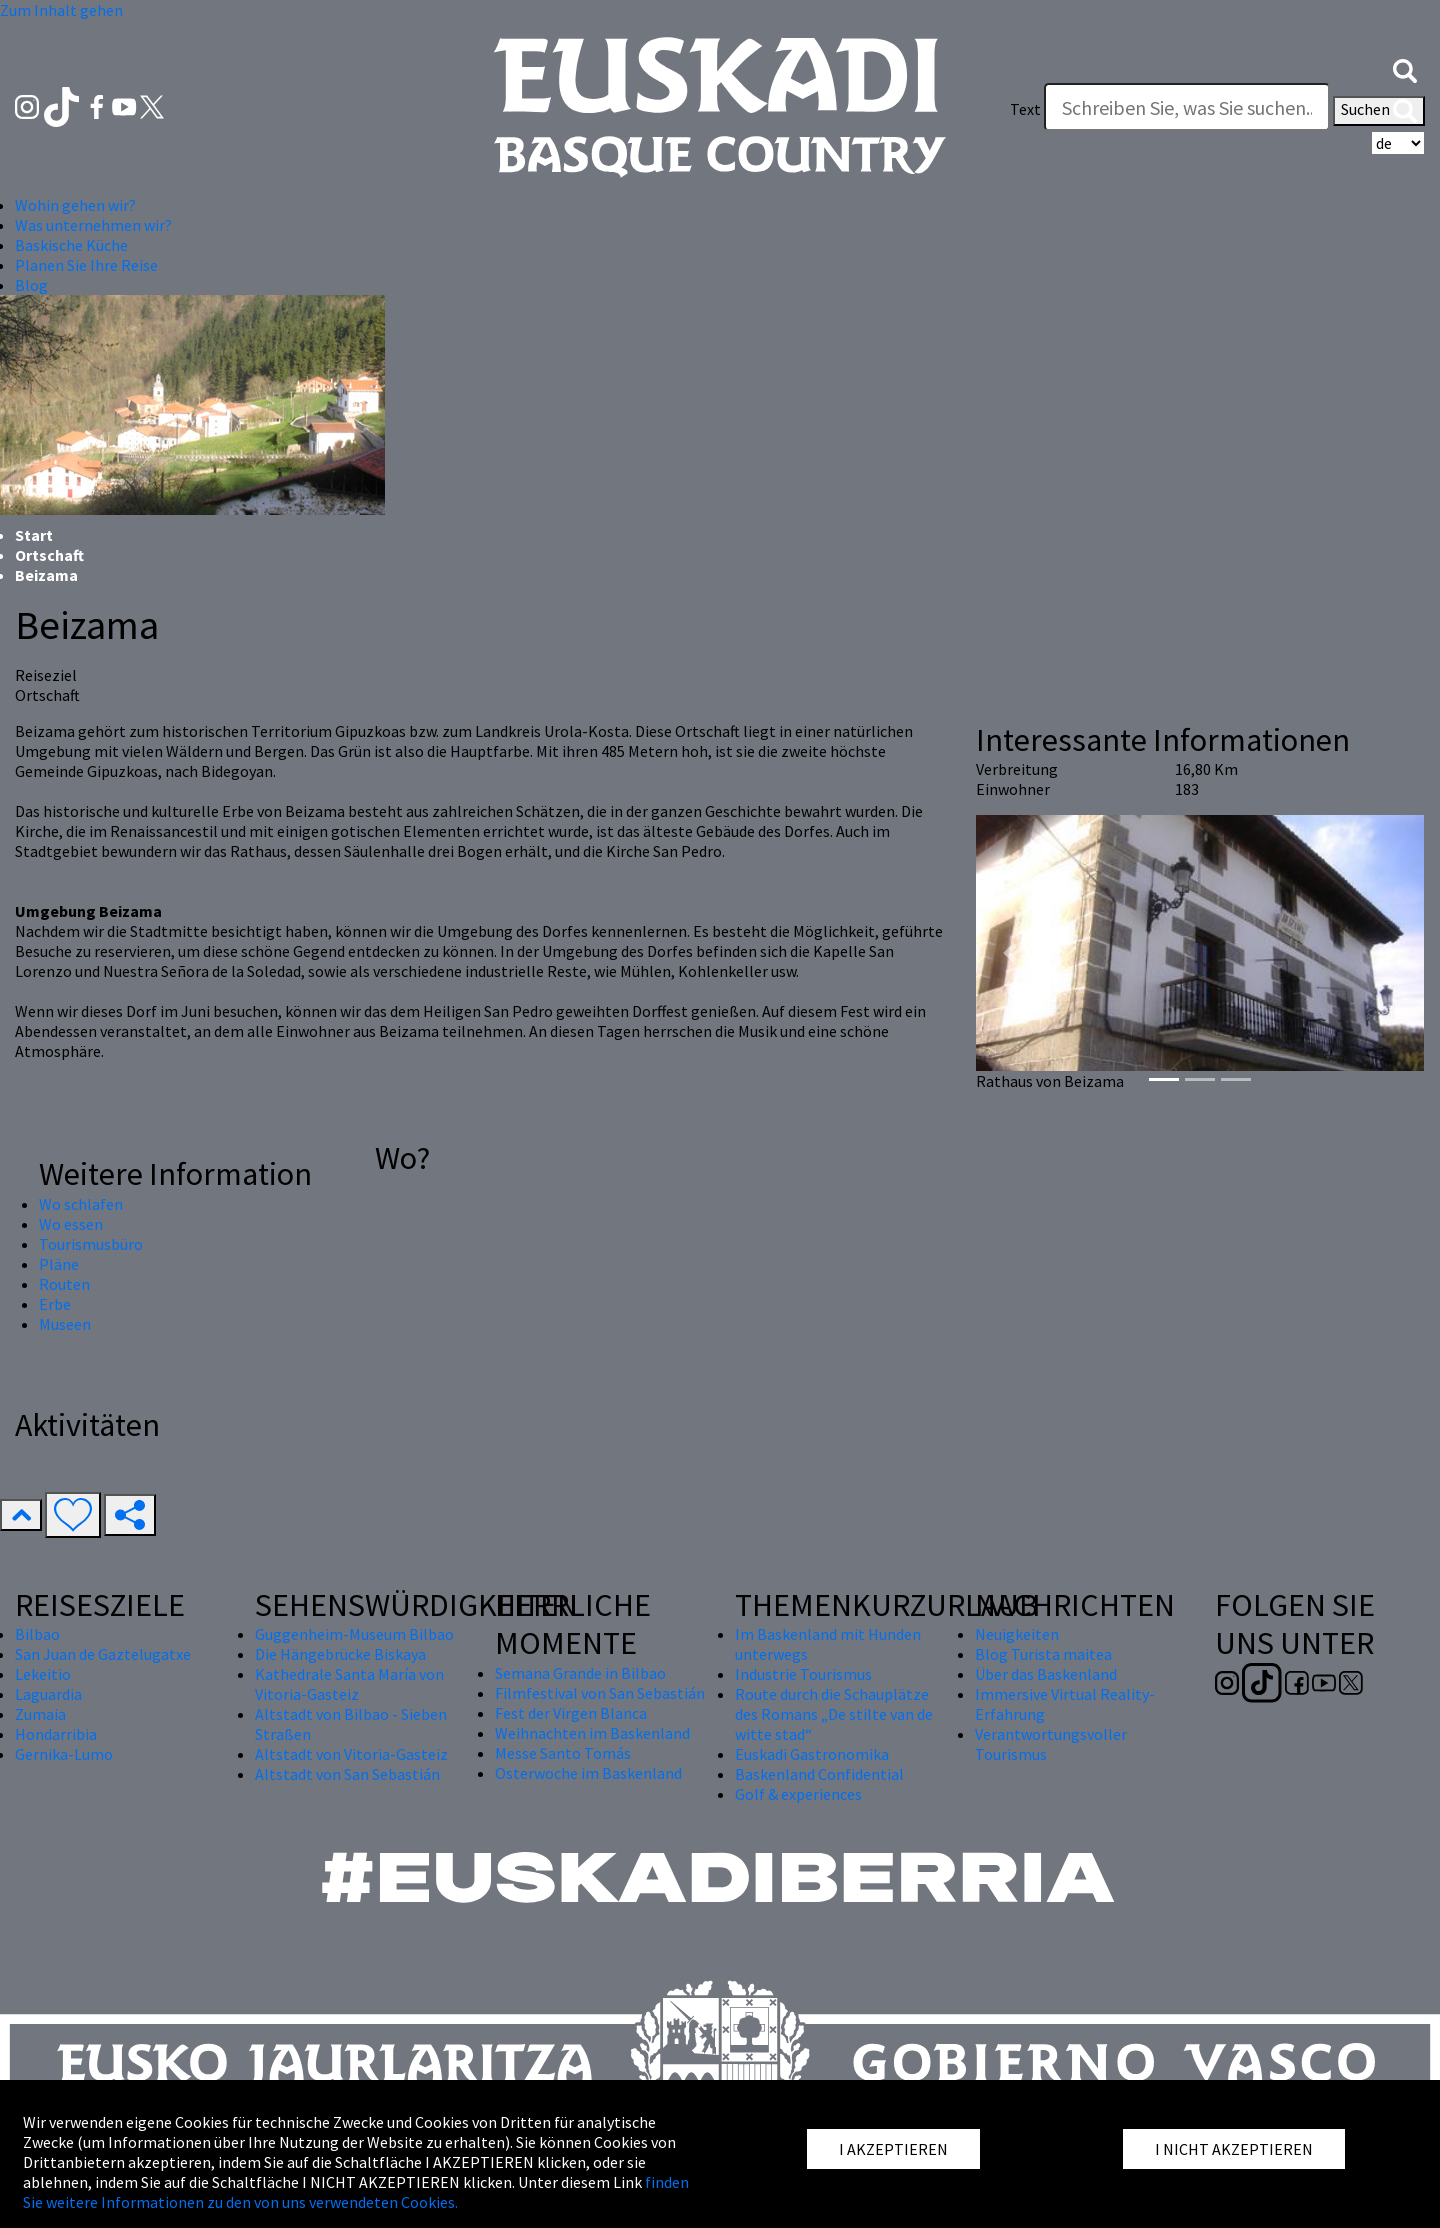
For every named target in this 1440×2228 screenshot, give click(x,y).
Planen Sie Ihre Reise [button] (86, 265)
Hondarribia (56, 1734)
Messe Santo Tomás (563, 1753)
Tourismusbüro (91, 1244)
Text (1025, 109)
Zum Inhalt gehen (61, 10)
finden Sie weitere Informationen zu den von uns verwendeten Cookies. (356, 2192)
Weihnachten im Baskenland (592, 1733)
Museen (65, 1324)
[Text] (1187, 107)
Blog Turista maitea (1043, 1654)
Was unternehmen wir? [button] (93, 225)
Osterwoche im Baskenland (588, 1773)
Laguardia (48, 1694)
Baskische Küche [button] (71, 245)
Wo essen (71, 1224)
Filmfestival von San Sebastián (600, 1693)
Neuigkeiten (1017, 1634)
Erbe (55, 1304)
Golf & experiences (798, 1794)
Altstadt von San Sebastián (347, 1774)
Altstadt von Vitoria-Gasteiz (351, 1754)
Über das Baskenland (1046, 1674)
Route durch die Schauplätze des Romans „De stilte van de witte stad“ (834, 1714)
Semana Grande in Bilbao (580, 1673)
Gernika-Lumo (64, 1754)
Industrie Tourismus (803, 1674)
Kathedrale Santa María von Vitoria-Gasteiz (349, 1684)
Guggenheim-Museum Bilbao (354, 1634)
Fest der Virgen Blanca (571, 1713)
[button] (1405, 69)
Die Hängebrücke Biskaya (340, 1654)
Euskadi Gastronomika (812, 1754)
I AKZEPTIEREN (893, 2149)
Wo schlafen (81, 1204)
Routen (64, 1284)
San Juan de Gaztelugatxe (103, 1654)
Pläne (59, 1264)
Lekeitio (43, 1674)
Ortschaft (49, 555)
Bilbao (37, 1634)
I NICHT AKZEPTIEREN (1234, 2149)
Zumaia (40, 1714)
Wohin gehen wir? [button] (75, 205)
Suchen (1379, 111)
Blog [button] (31, 285)
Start (34, 535)
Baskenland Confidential (819, 1774)
